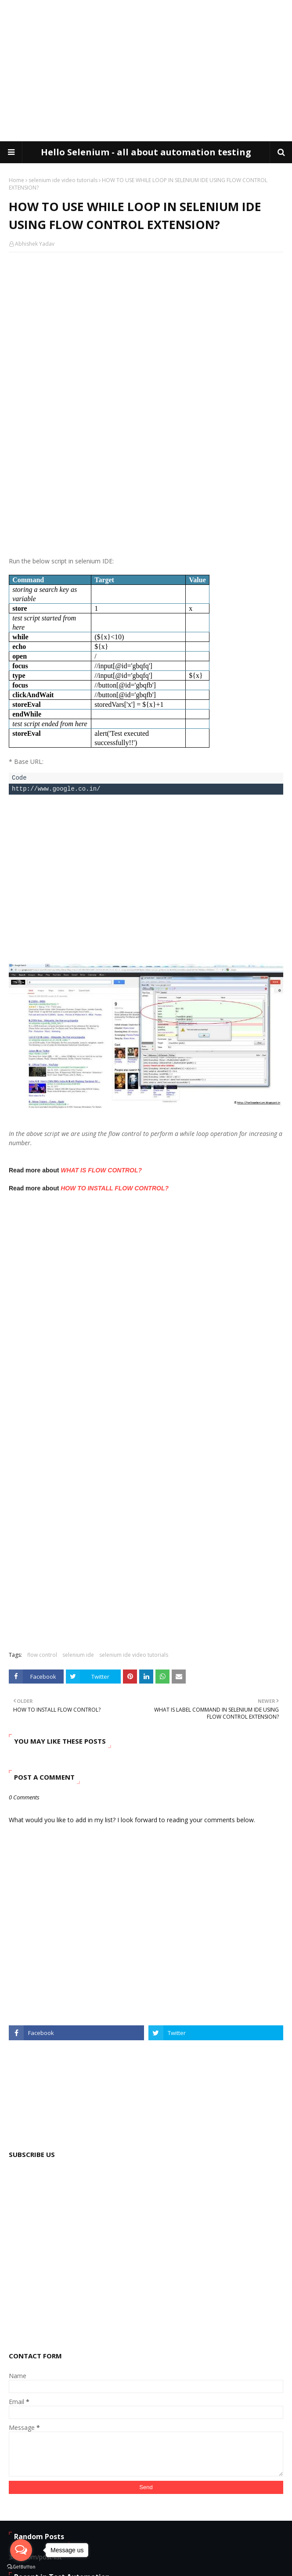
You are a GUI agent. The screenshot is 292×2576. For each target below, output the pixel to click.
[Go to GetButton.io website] (21, 2567)
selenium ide (78, 1655)
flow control (42, 1655)
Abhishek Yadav (34, 243)
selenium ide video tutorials (63, 180)
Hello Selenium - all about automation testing (146, 152)
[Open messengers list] (21, 2550)
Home (16, 180)
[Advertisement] (150, 70)
